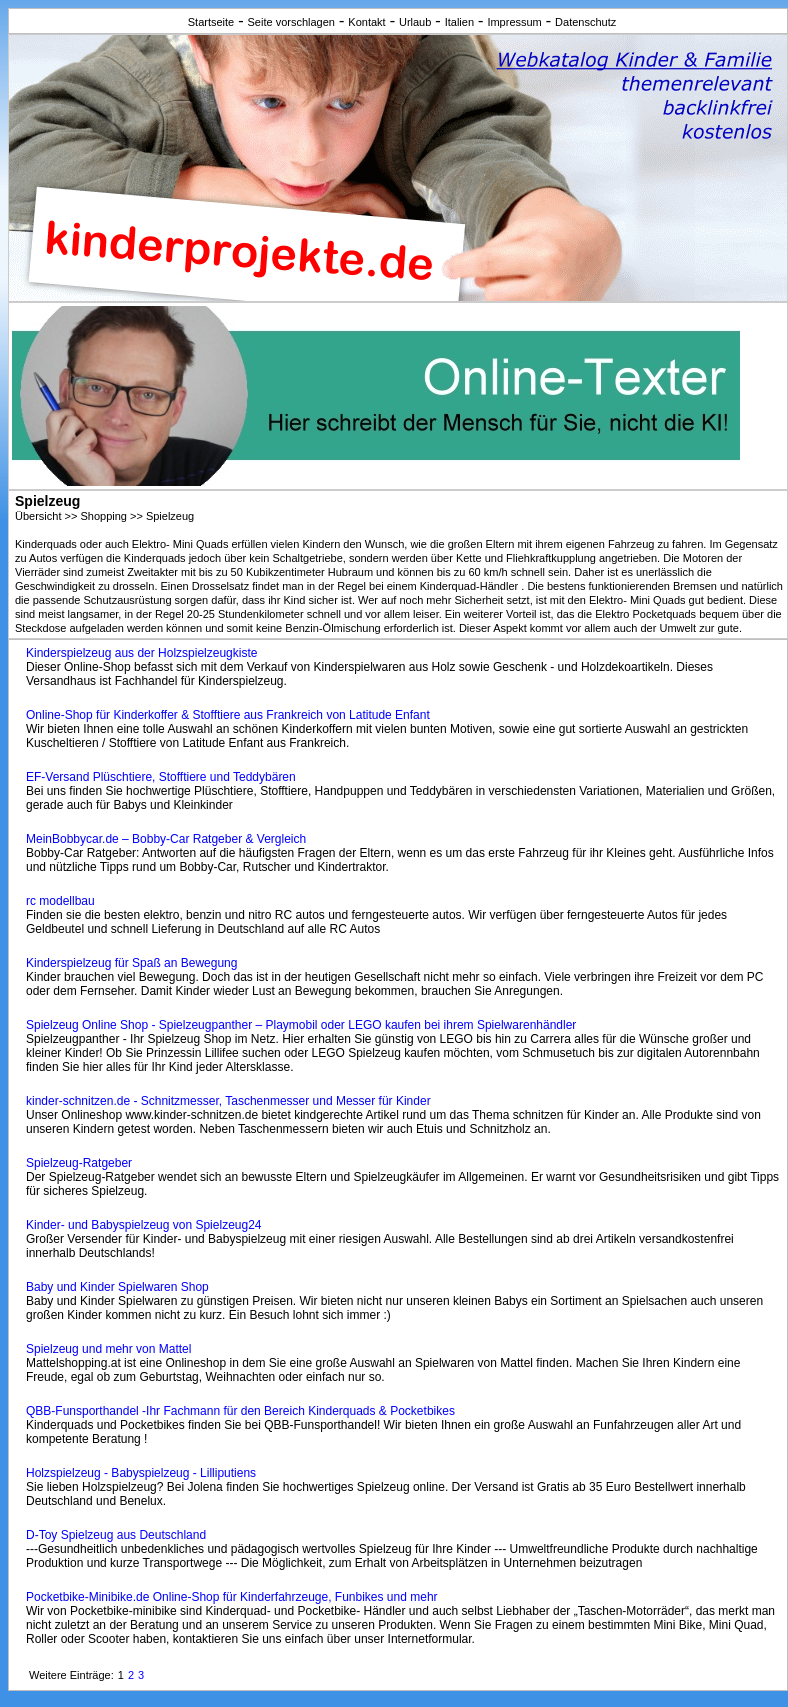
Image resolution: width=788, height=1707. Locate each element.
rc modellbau (60, 901)
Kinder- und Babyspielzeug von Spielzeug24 (144, 1225)
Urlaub (415, 22)
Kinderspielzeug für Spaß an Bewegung (131, 963)
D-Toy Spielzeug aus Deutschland (116, 1535)
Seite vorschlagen (291, 22)
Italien (459, 22)
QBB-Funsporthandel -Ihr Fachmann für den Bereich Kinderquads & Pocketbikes (240, 1411)
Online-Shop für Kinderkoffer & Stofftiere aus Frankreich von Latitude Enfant (228, 715)
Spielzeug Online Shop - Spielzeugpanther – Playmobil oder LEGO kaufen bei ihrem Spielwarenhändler (301, 1025)
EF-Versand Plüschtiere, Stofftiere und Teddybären (161, 777)
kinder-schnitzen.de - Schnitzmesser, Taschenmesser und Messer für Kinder (228, 1101)
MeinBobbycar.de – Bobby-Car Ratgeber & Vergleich (166, 839)
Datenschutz (585, 22)
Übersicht (38, 516)
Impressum (514, 22)
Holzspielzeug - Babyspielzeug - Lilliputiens (141, 1473)
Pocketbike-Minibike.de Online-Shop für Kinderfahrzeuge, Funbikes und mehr (232, 1597)
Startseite (211, 22)
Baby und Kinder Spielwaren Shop (117, 1287)
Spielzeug (170, 516)
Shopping (103, 516)
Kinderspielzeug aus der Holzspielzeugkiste (141, 653)
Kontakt (366, 22)
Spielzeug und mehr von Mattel (108, 1349)
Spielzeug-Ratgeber (79, 1163)
